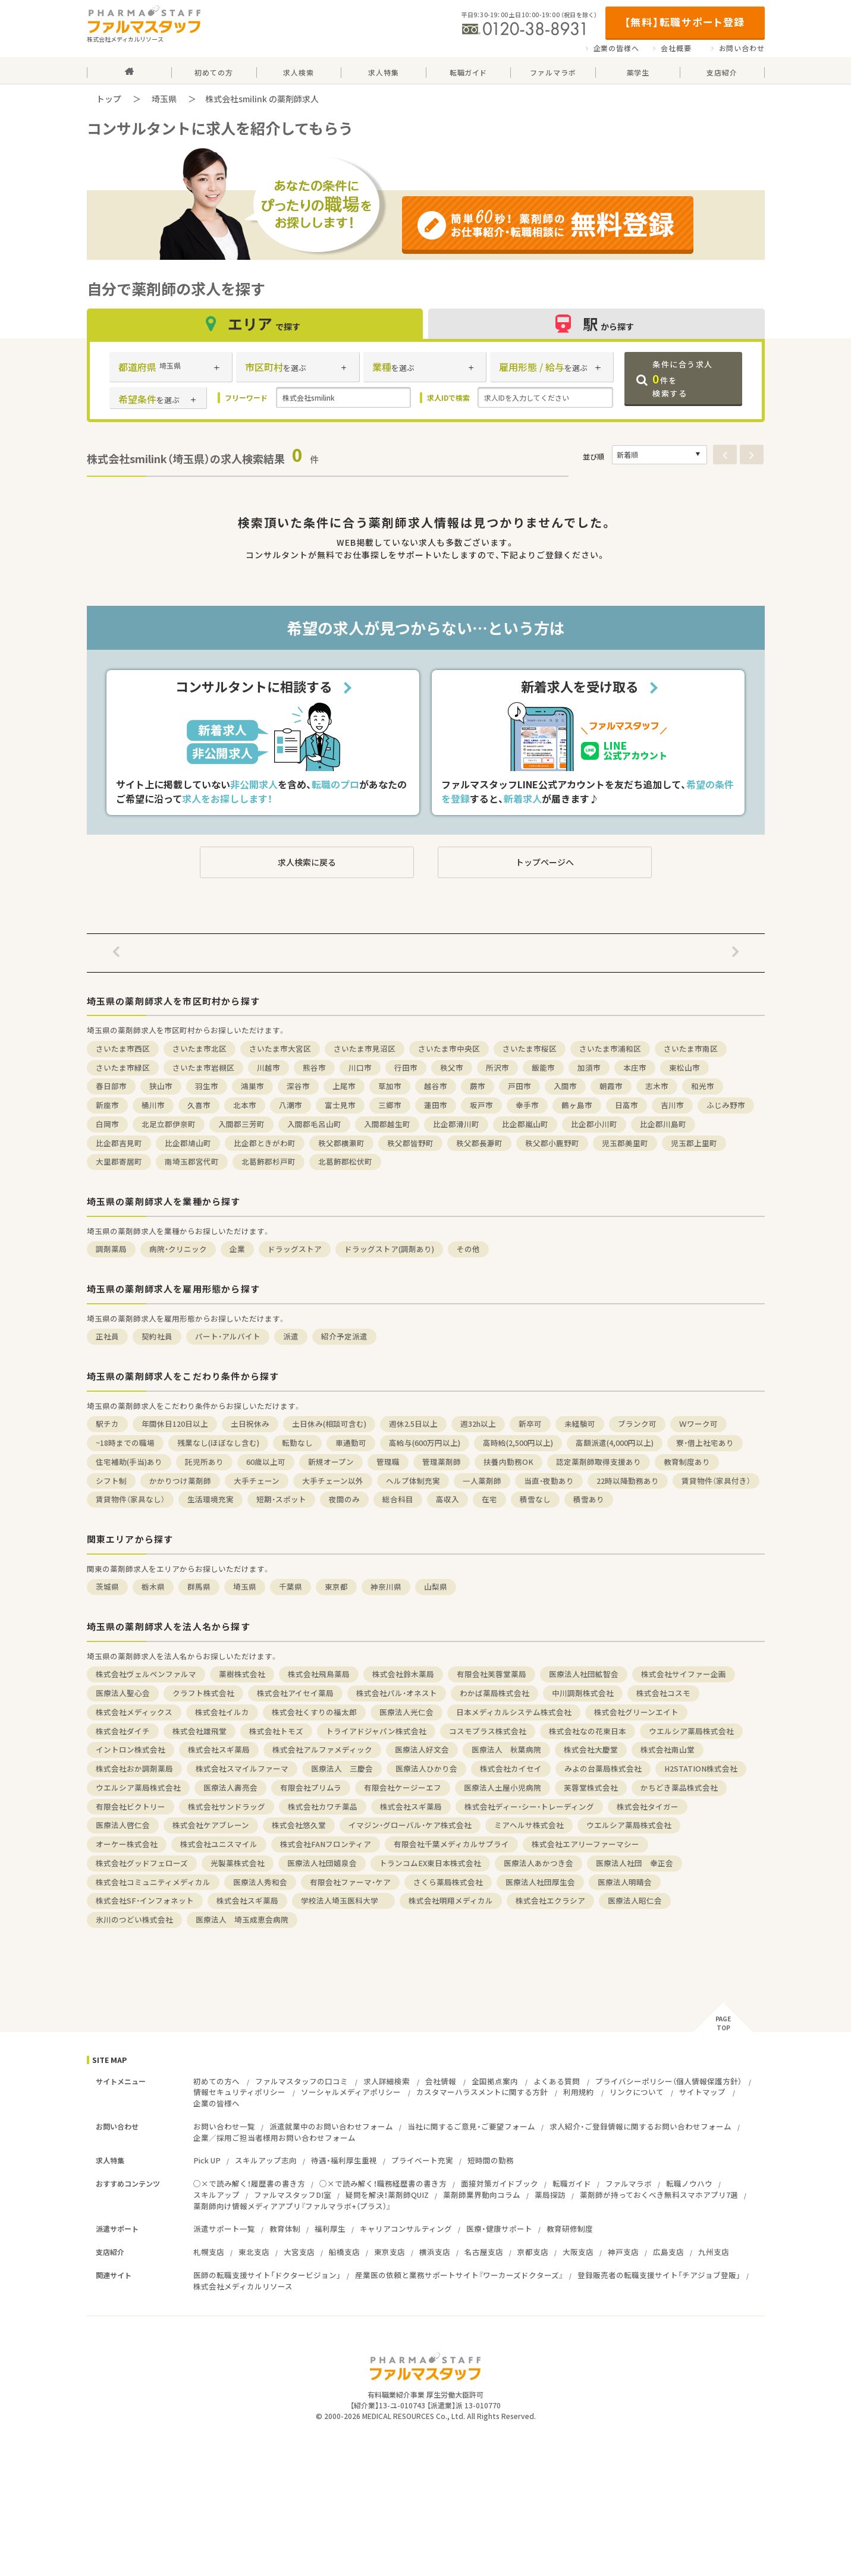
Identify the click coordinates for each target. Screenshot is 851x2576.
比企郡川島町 (663, 1124)
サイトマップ (702, 2091)
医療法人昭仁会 (635, 1900)
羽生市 (206, 1086)
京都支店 (532, 2251)
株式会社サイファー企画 (683, 1673)
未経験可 (579, 1423)
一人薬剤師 (482, 1480)
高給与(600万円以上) (424, 1442)
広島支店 (668, 2251)
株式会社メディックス (134, 1712)
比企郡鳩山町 (188, 1143)
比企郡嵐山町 (525, 1124)
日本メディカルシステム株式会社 (513, 1712)
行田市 (405, 1067)
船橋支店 (344, 2251)
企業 (237, 1248)
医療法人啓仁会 (123, 1824)
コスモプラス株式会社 (487, 1731)
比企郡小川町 (594, 1124)
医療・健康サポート (499, 2228)
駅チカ (107, 1423)
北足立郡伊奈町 (169, 1124)
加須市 (589, 1067)
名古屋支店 (483, 2251)
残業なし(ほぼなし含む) (218, 1442)
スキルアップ (216, 2194)
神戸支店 (623, 2251)
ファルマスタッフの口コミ (301, 2081)
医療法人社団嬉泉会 (322, 1863)
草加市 (389, 1086)
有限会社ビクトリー (130, 1806)
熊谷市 (314, 1067)
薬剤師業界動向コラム (481, 2194)
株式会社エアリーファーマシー (585, 1844)
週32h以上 (478, 1423)
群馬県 (199, 1586)
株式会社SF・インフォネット (145, 1900)
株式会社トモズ (276, 1731)
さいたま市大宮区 (280, 1048)
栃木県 (153, 1586)
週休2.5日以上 (413, 1423)
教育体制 (284, 2228)
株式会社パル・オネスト (396, 1693)
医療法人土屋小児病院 (502, 1787)
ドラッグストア (295, 1248)
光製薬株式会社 (238, 1863)
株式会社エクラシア (550, 1900)
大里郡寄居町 (119, 1161)
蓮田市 (435, 1105)
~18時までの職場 (125, 1442)
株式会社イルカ (222, 1712)
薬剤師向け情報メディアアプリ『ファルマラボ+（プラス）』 (292, 2206)
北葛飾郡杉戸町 (268, 1161)
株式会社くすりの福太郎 (314, 1712)
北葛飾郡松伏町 (345, 1161)
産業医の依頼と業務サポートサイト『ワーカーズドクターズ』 (459, 2275)
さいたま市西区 (123, 1048)
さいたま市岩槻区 (203, 1067)
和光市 (702, 1086)
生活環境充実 (210, 1499)
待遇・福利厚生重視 (344, 2160)
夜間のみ (344, 1499)
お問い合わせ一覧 (224, 2126)
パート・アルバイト (227, 1336)
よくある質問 (556, 2081)
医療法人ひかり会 (426, 1768)
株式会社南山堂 (667, 1749)
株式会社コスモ (663, 1693)
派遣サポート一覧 (224, 2228)
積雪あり (588, 1499)
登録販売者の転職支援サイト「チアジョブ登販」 (658, 2275)
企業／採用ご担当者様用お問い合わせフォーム (274, 2137)
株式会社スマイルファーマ (242, 1768)
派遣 (291, 1336)
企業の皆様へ (616, 48)
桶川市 (153, 1105)
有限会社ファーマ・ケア (350, 1882)
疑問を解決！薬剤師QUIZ (387, 2194)
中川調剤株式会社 (583, 1693)
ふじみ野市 (725, 1105)
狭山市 (160, 1086)
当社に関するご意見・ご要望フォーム (471, 2126)
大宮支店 (299, 2251)
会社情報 (440, 2081)
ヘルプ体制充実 (413, 1480)
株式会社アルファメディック (322, 1749)
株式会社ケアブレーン (210, 1824)
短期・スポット (281, 1499)
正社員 (107, 1336)
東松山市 (684, 1067)
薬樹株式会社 (242, 1673)
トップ (108, 99)
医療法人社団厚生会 (540, 1882)
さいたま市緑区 (123, 1067)
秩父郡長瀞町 (479, 1143)
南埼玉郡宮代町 (192, 1161)
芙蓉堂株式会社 (591, 1787)
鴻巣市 (252, 1086)
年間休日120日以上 (175, 1423)
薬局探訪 (550, 2194)
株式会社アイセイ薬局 (295, 1693)
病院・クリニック (178, 1248)
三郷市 (389, 1105)
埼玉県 (164, 99)
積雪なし (535, 1499)
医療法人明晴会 (625, 1882)
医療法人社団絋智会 (583, 1673)
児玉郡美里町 (625, 1143)
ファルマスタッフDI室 (292, 2194)
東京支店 (389, 2251)
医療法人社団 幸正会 (634, 1863)
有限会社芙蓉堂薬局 (491, 1673)
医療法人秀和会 (260, 1882)
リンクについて (637, 2091)
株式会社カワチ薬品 (322, 1806)
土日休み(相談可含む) (329, 1423)
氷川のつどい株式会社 (134, 1919)
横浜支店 (434, 2251)
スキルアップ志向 (266, 2160)
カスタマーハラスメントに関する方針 (482, 2091)
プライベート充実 (422, 2160)
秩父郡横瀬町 (341, 1143)
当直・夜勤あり (549, 1480)
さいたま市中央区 (449, 1048)
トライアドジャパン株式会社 (376, 1731)
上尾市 (344, 1086)
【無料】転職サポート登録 (684, 21)
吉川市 (672, 1105)
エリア (254, 324)
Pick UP (207, 2160)
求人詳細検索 (386, 2081)
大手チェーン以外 (332, 1480)
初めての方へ (216, 2081)
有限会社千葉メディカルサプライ (451, 1844)
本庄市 (634, 1067)
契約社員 (157, 1336)
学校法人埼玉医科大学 (343, 1900)
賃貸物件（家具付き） (716, 1480)
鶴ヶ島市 (576, 1105)
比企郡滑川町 (456, 1124)
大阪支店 (578, 2251)
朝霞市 (611, 1086)
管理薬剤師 (441, 1461)
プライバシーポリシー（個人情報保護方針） (668, 2081)
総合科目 (397, 1499)
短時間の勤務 (490, 2160)
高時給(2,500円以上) (518, 1442)
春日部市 (111, 1086)
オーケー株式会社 (127, 1844)
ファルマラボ (628, 2183)
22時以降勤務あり (627, 1480)
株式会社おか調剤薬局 (134, 1768)
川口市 (360, 1067)
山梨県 (435, 1586)
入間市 (565, 1086)
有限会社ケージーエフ (402, 1787)
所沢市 (497, 1067)
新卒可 (530, 1423)
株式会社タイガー (648, 1806)
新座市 (107, 1105)
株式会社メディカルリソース (243, 2286)
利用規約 (578, 2091)
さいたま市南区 (691, 1048)
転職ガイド (571, 2183)
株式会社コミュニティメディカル (153, 1882)
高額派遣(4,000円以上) (615, 1442)
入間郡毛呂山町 (314, 1124)
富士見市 (340, 1105)
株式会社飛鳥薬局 (319, 1673)
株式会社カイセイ (511, 1768)
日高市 (626, 1105)
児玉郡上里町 (694, 1143)
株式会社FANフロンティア (325, 1844)
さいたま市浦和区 (610, 1048)
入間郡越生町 (387, 1124)
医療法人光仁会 (406, 1712)
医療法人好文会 (422, 1749)
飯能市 (543, 1067)
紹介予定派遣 (344, 1336)
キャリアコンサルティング (406, 2228)
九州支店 (713, 2251)
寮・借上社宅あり (705, 1442)
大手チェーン (257, 1480)
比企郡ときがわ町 (265, 1143)
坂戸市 (481, 1105)
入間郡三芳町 (241, 1124)
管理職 (388, 1461)
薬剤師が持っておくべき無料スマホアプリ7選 (659, 2194)
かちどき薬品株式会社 (679, 1787)
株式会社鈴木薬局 (403, 1673)
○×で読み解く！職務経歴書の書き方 (383, 2183)
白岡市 (107, 1124)
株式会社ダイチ (123, 1731)
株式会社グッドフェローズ (142, 1863)
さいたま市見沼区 (364, 1048)
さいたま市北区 (199, 1048)
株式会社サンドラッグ (226, 1806)
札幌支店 (208, 2251)
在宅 (489, 1499)
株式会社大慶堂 (591, 1749)
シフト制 (111, 1480)
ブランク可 (637, 1423)
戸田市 (519, 1086)
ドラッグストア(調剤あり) (389, 1248)
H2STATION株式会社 (700, 1768)
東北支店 (253, 2251)
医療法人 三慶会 (342, 1768)
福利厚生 (330, 2228)
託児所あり (204, 1461)
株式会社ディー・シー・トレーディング (529, 1806)
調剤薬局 (111, 1248)
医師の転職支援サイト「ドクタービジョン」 (267, 2275)
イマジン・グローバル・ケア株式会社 (410, 1824)
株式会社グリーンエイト (636, 1712)
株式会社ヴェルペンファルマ (146, 1673)
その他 (468, 1248)
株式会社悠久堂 (299, 1824)
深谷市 (298, 1086)
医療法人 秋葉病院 (506, 1749)
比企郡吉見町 (119, 1143)
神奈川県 (385, 1586)
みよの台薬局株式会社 (603, 1768)
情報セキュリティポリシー (239, 2091)
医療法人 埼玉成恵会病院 (242, 1919)
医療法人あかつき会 (538, 1863)
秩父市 (451, 1067)
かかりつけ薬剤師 (180, 1480)
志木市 (656, 1086)
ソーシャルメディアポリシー (351, 2091)
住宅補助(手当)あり (129, 1461)
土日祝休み (250, 1423)
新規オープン (331, 1461)
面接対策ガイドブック (499, 2183)
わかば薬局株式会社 (494, 1693)
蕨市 (477, 1086)
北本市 (244, 1105)
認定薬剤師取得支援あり (598, 1461)
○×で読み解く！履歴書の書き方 (249, 2183)
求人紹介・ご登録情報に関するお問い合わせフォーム (640, 2126)
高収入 (447, 1499)
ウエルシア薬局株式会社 (691, 1731)
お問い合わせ (742, 48)
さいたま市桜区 (530, 1048)
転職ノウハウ (689, 2183)
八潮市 (290, 1105)
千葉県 (290, 1586)
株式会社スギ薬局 (219, 1749)
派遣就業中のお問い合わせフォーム (331, 2126)
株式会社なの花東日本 (587, 1731)
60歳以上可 (265, 1461)
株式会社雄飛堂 (199, 1731)
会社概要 (676, 48)
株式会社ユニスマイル (219, 1844)
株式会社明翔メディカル (451, 1900)
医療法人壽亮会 (230, 1787)
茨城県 (107, 1586)
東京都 (336, 1586)
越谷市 (435, 1086)
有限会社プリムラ (310, 1787)
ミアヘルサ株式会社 (529, 1824)
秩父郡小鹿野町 (552, 1143)
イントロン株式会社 (130, 1749)
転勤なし (297, 1442)
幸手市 (527, 1105)
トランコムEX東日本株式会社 (430, 1863)
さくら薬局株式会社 (448, 1882)
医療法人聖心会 (123, 1693)
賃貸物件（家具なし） (130, 1499)
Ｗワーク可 (698, 1423)
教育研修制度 (570, 2228)
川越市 (268, 1067)
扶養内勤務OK (508, 1461)
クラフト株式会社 (203, 1693)
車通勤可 (350, 1442)
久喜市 (199, 1105)
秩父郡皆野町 (410, 1143)
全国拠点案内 (495, 2081)
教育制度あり (687, 1461)
